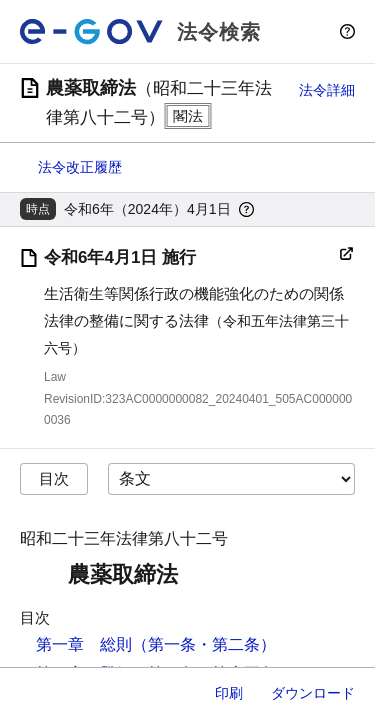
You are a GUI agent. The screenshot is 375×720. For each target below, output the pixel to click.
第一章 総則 (84, 644)
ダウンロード (313, 693)
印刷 (229, 693)
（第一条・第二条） (204, 644)
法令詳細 (327, 90)
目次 (54, 478)
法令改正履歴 (80, 167)
